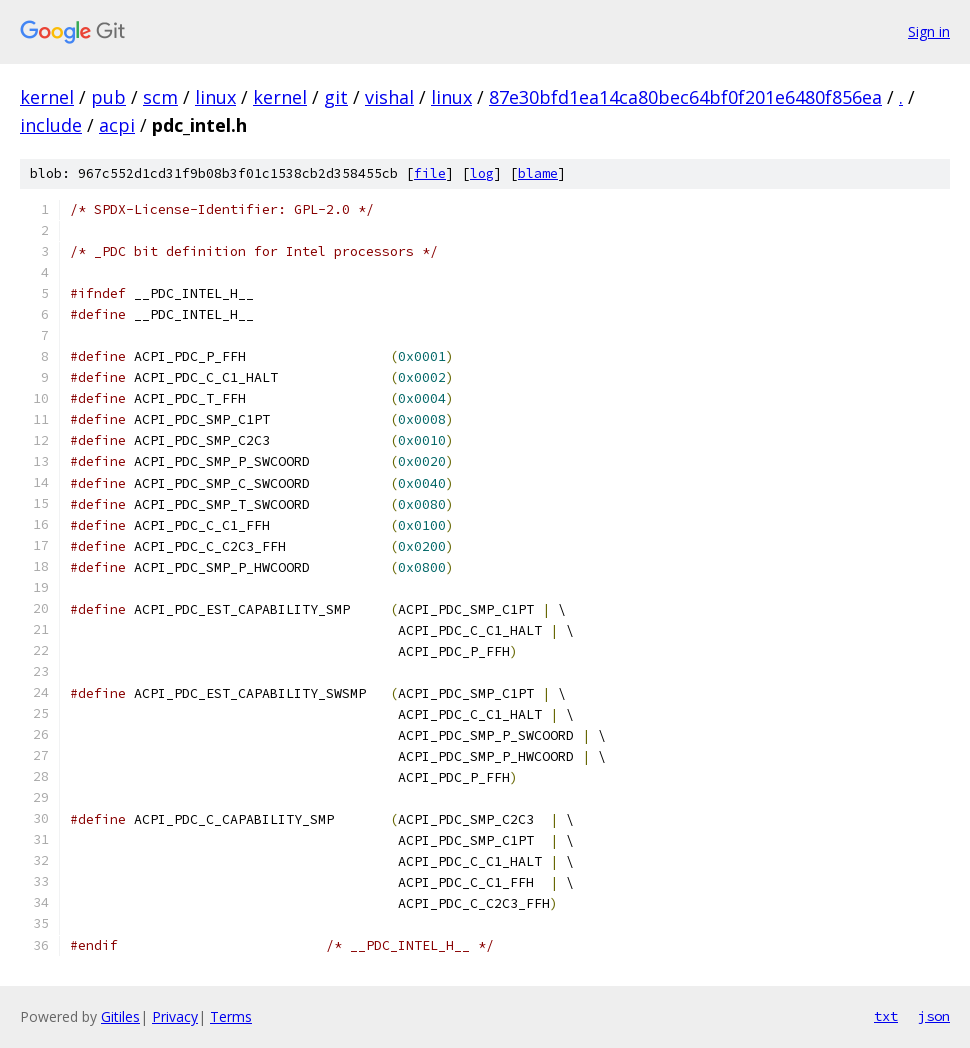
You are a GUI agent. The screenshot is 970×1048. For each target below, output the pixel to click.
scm (160, 97)
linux (215, 97)
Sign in (929, 31)
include (51, 125)
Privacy (175, 1016)
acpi (117, 125)
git (336, 97)
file (430, 173)
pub (108, 97)
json (934, 1016)
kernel (47, 97)
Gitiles (120, 1016)
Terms (231, 1016)
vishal (389, 97)
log (482, 173)
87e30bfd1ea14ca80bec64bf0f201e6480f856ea (685, 97)
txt (886, 1016)
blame (538, 173)
